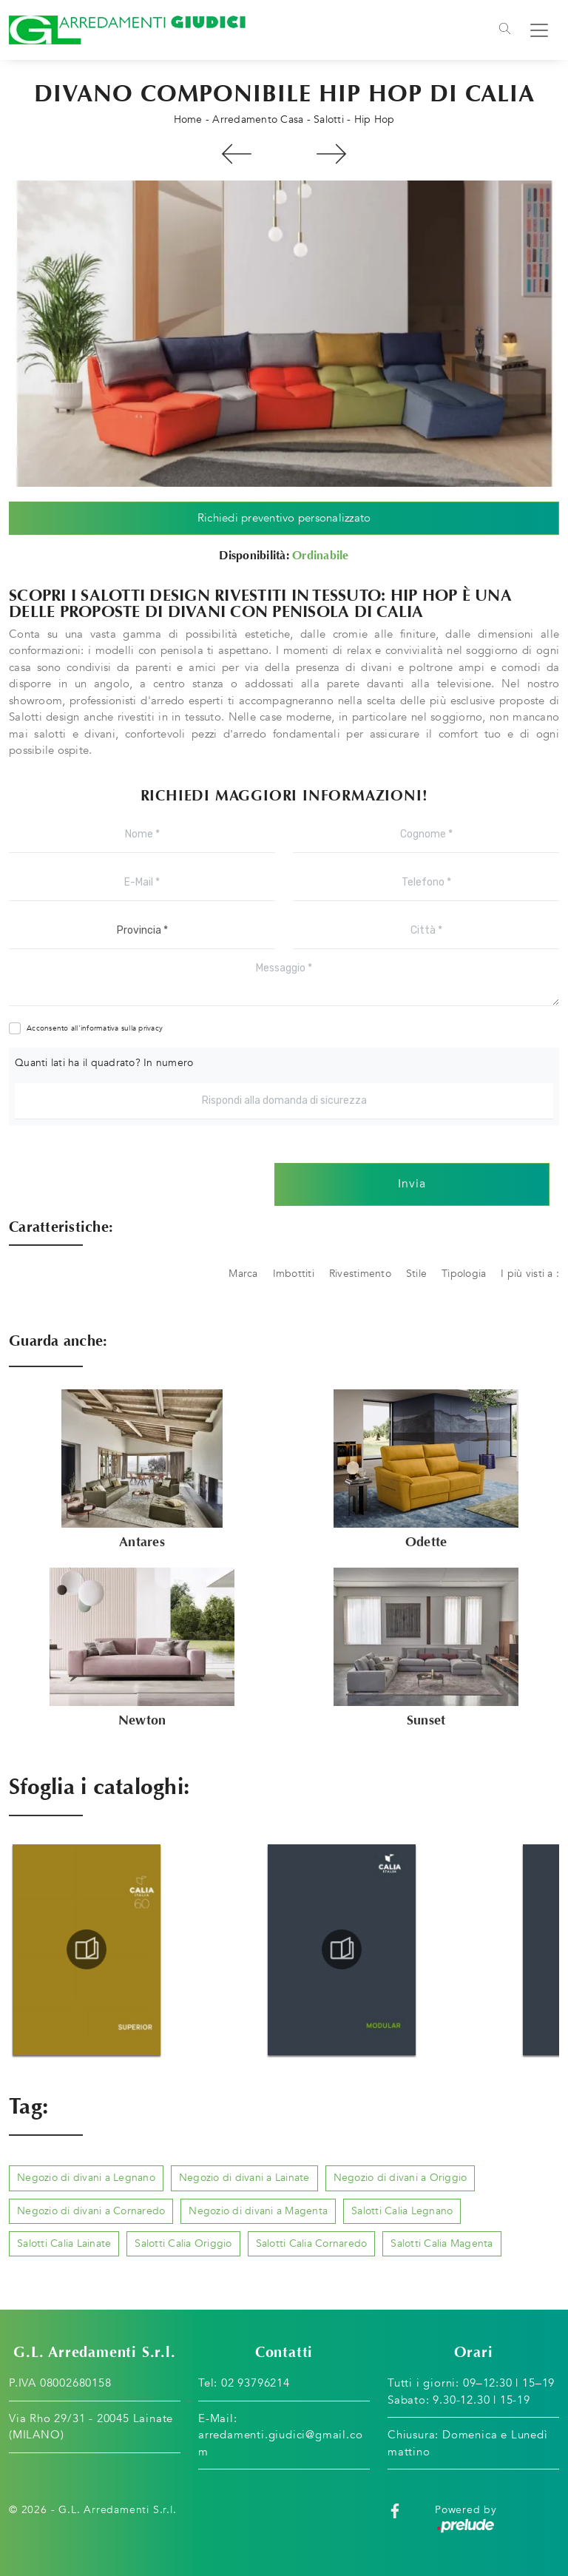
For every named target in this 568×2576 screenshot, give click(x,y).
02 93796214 (255, 2383)
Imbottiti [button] (293, 1274)
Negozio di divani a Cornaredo (91, 2211)
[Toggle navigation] (504, 30)
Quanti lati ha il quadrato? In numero (104, 1063)
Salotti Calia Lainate (64, 2243)
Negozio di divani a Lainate (244, 2178)
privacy (150, 1028)
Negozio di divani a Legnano (86, 2178)
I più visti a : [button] (530, 1274)
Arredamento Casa (257, 119)
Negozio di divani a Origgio (400, 2178)
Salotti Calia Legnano (402, 2211)
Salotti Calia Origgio (183, 2243)
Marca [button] (243, 1274)
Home (188, 119)
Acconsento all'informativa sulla (95, 1028)
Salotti (329, 119)
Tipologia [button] (464, 1274)
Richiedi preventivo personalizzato (284, 517)
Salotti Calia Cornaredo (312, 2243)
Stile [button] (416, 1274)
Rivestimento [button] (360, 1274)
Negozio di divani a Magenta (258, 2211)
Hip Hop (374, 119)
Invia (412, 1184)
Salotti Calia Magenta (441, 2243)
